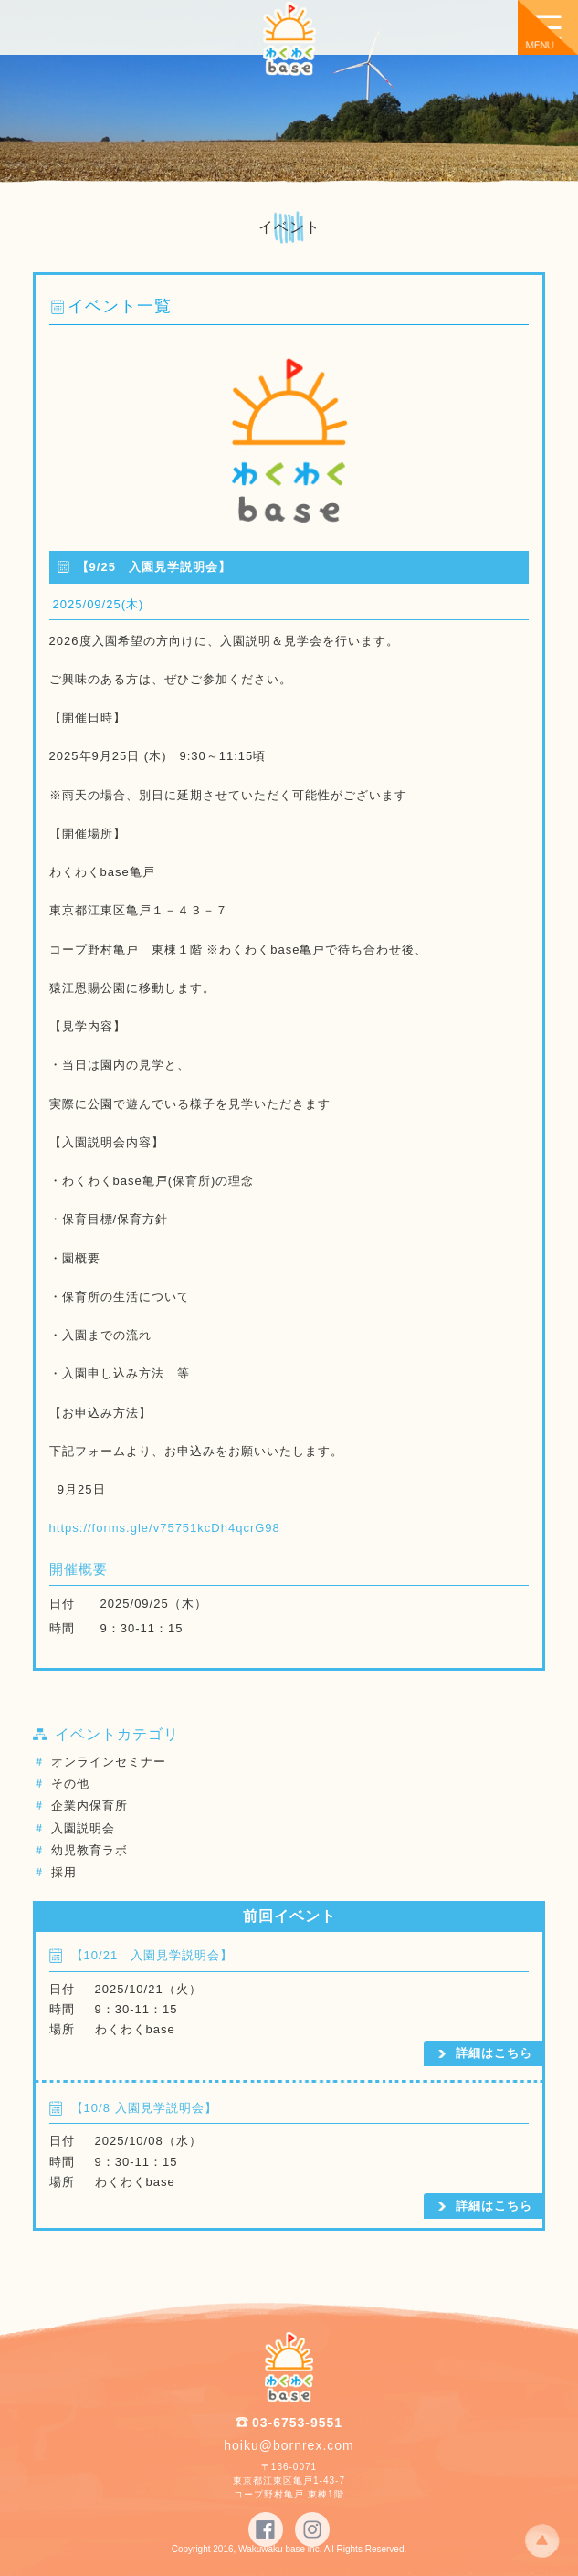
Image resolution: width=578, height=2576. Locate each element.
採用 (64, 1872)
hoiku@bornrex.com (289, 2445)
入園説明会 (83, 1828)
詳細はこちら (494, 2053)
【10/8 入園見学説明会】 (144, 2108)
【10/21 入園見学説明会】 (152, 1955)
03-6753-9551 (297, 2422)
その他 (70, 1783)
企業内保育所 (89, 1805)
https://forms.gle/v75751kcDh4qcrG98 (164, 1528)
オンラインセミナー (108, 1761)
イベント (289, 227)
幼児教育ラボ (89, 1850)
